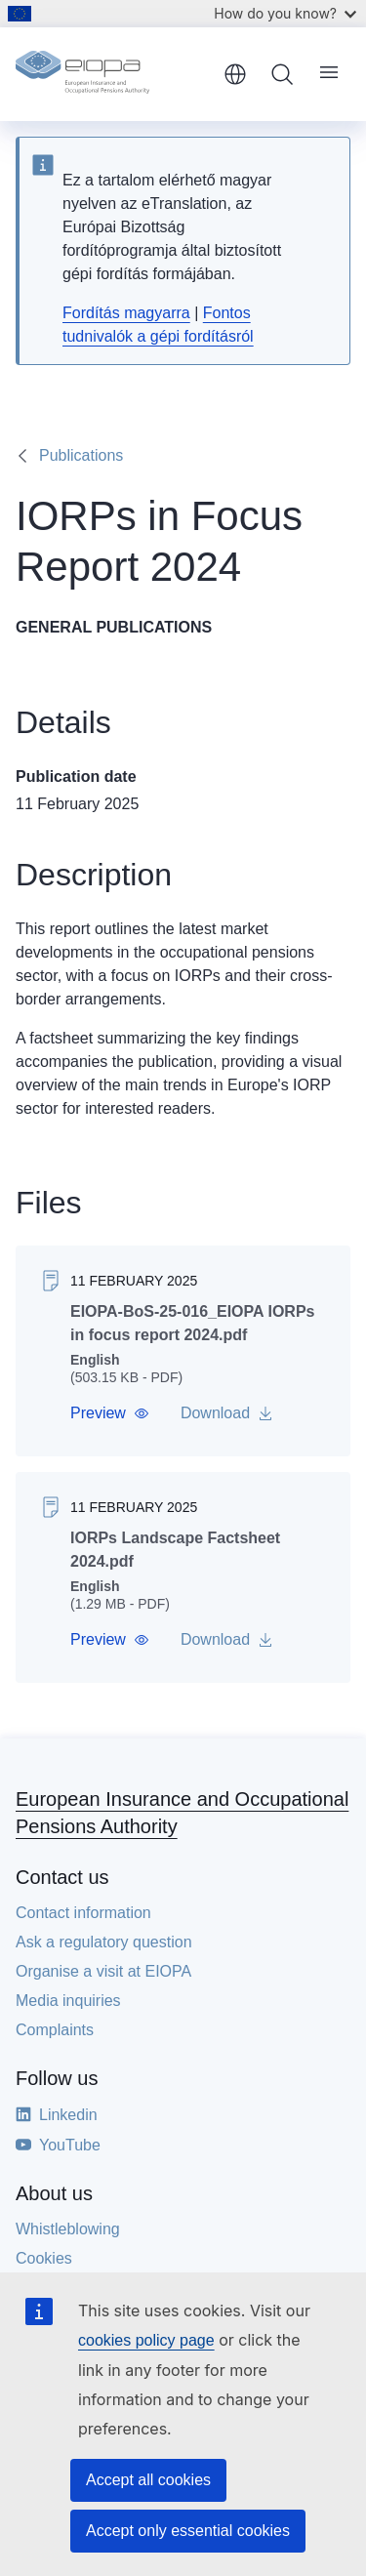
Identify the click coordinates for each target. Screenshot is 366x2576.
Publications (81, 455)
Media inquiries (68, 2000)
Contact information (83, 1912)
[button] (109, 1413)
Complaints (55, 2030)
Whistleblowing (68, 2229)
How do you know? (285, 13)
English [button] (235, 74)
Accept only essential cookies (188, 2530)
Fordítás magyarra (126, 313)
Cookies (44, 2258)
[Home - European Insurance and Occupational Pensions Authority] (113, 74)
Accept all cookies (148, 2480)
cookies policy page (146, 2340)
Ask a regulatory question (104, 1942)
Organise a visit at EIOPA (103, 1971)
